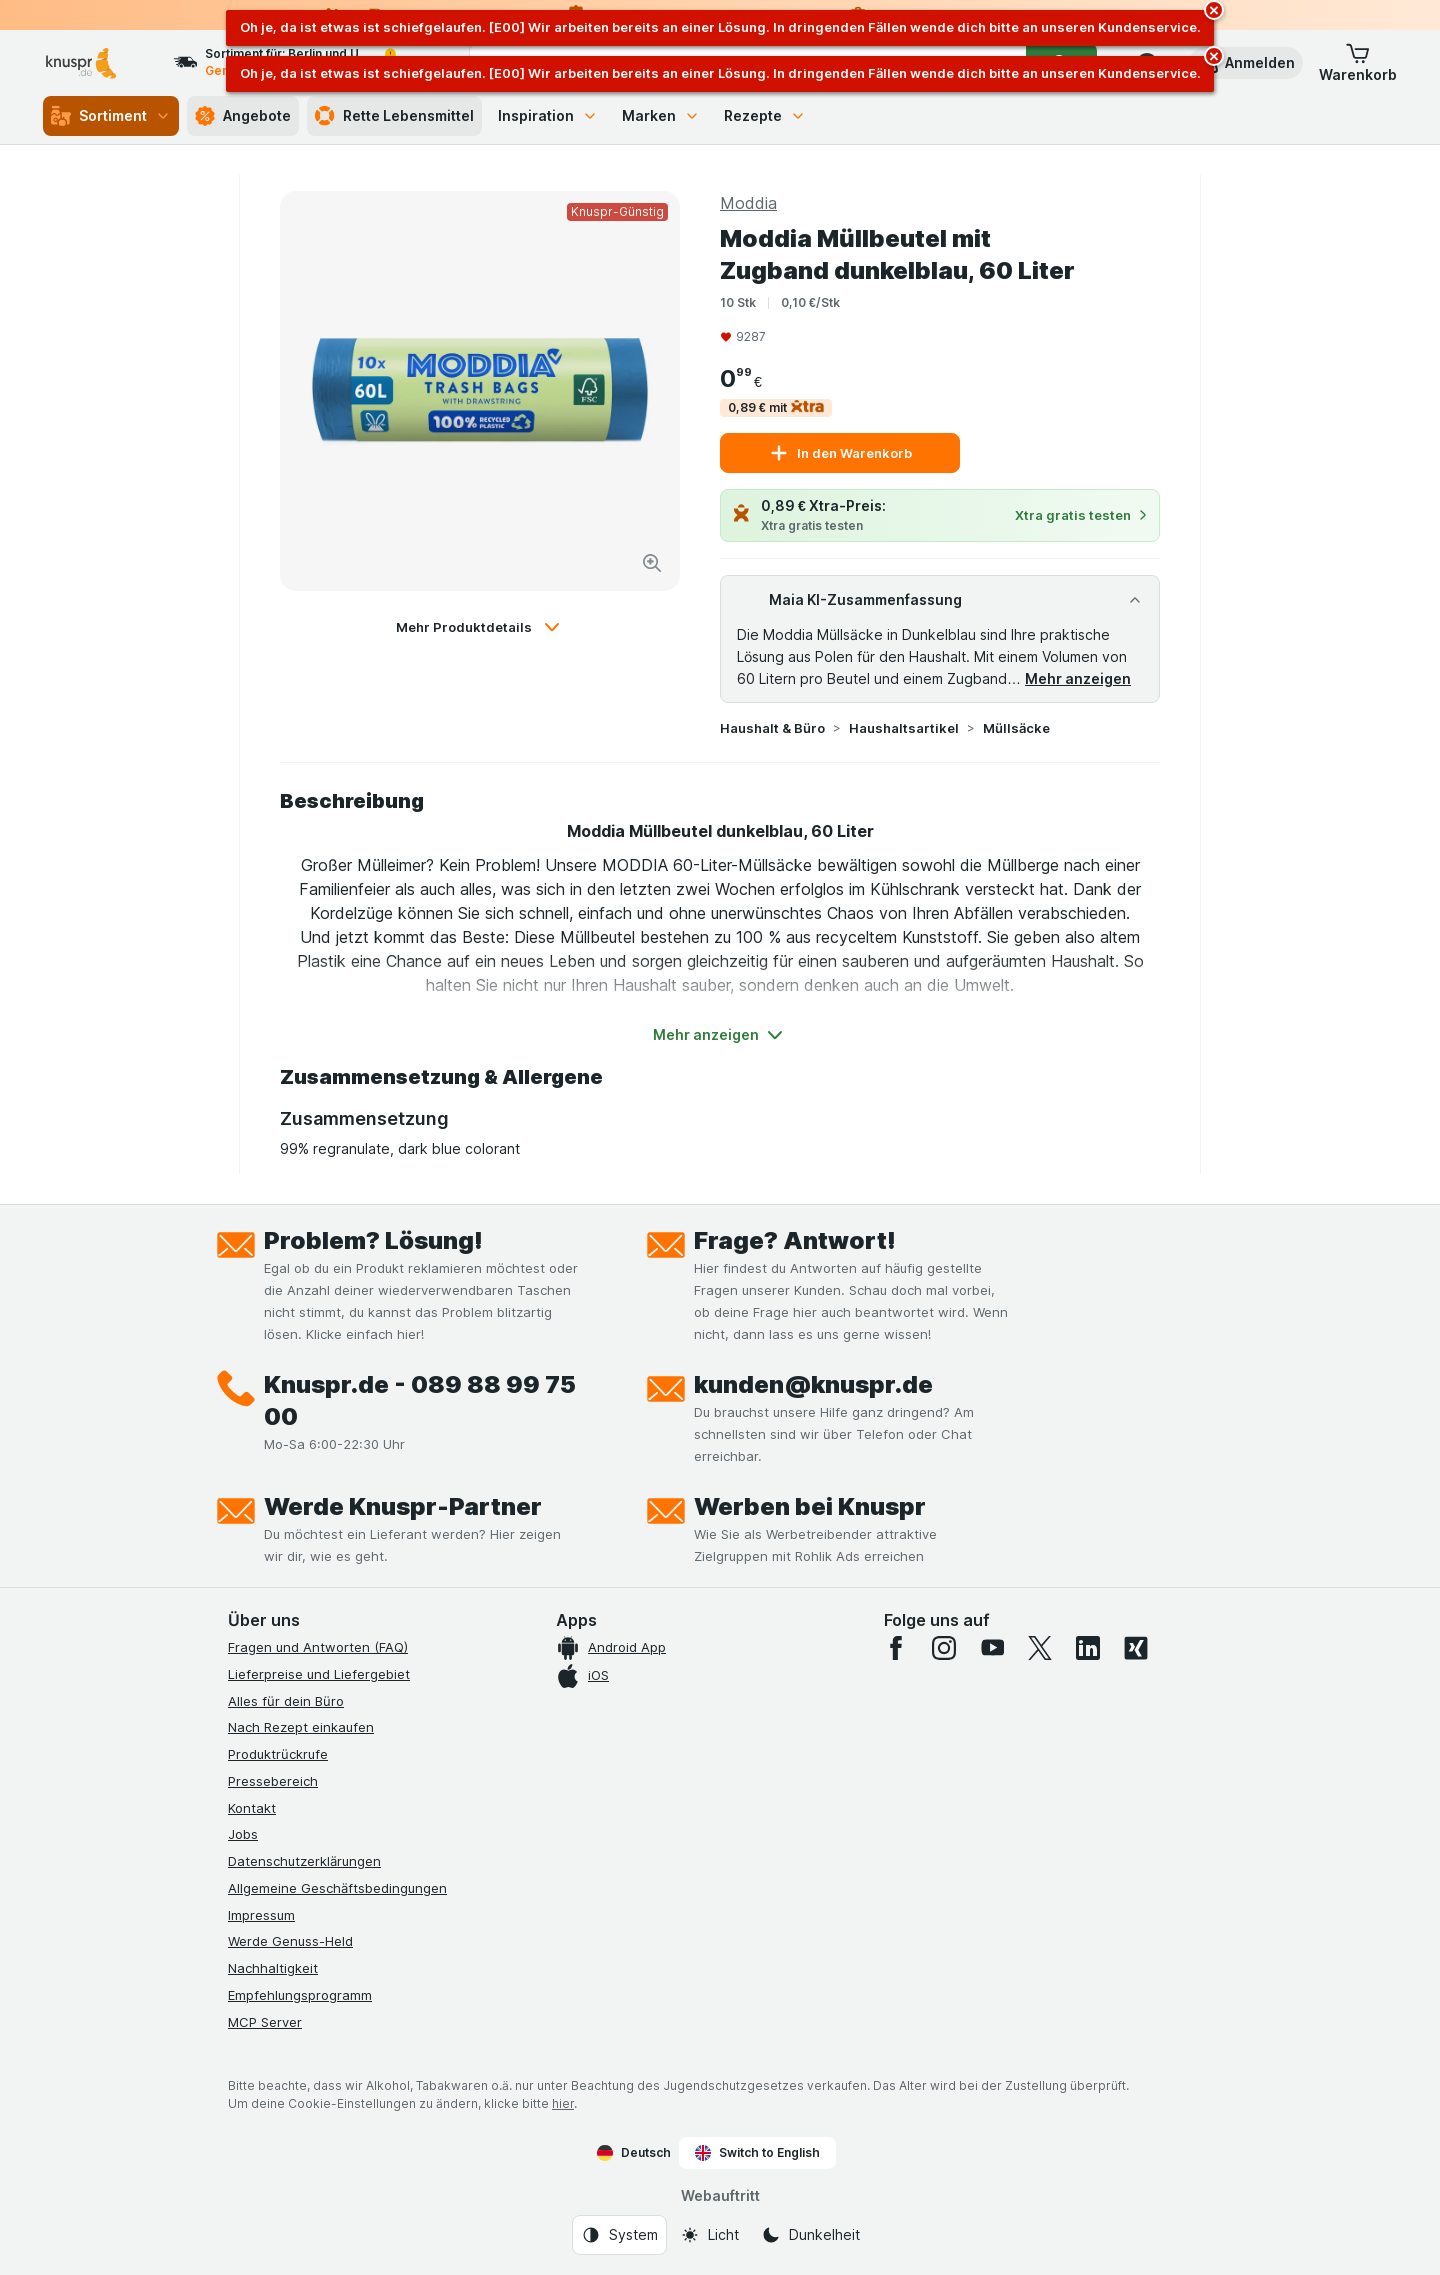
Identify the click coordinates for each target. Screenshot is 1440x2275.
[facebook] (896, 1648)
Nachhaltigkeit (273, 1968)
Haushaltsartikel (904, 728)
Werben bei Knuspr (810, 1506)
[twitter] (1040, 1648)
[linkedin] (1088, 1648)
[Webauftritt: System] (619, 2235)
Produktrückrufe (278, 1754)
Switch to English (757, 2153)
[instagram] (944, 1648)
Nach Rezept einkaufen (301, 1727)
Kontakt (252, 1808)
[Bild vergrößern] (652, 563)
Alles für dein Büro (286, 1701)
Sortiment (111, 116)
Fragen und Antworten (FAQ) (318, 1647)
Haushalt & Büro (772, 728)
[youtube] (992, 1648)
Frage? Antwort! (795, 1240)
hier (563, 2103)
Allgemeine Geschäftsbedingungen (337, 1888)
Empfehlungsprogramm (300, 1995)
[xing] (1136, 1648)
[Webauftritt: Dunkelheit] (810, 2235)
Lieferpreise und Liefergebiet (319, 1674)
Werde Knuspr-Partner (403, 1506)
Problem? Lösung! (373, 1240)
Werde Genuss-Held (290, 1941)
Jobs (243, 1834)
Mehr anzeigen (1078, 678)
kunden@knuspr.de (813, 1384)
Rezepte (765, 115)
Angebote (243, 116)
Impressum (261, 1915)
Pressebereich (273, 1781)
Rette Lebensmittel (394, 116)
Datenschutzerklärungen (304, 1861)
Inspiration (548, 115)
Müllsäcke (1016, 728)
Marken (661, 115)
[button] (1246, 63)
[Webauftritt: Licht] (709, 2235)
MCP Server (265, 2022)
